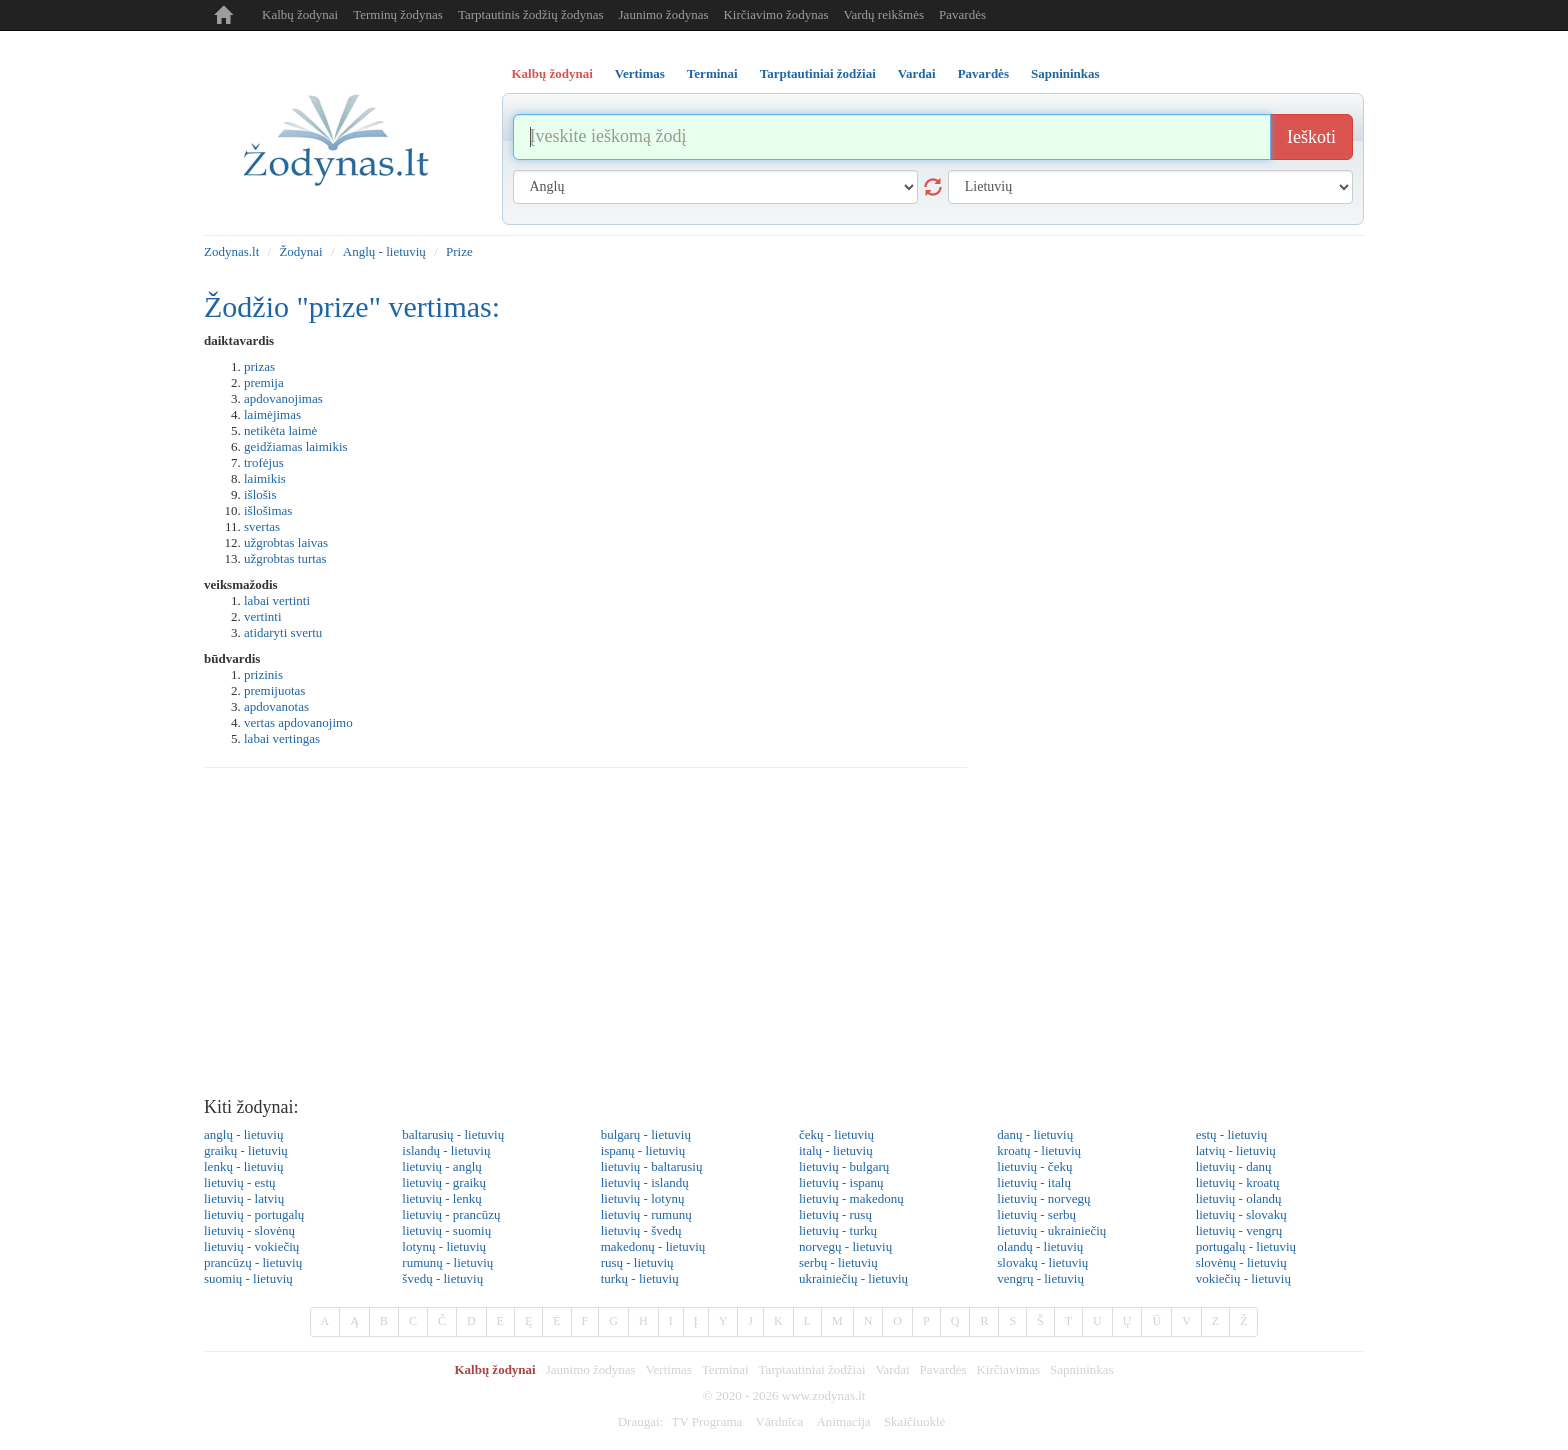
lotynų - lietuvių (444, 1246)
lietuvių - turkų (838, 1230)
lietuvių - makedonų (851, 1198)
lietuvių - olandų (1239, 1198)
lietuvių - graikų (444, 1182)
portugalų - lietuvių (1246, 1246)
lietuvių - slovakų (1241, 1214)
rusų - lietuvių (637, 1262)
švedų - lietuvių (442, 1278)
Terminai (725, 1369)
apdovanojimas (283, 398)
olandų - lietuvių (1040, 1246)
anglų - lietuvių (243, 1134)
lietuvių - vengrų (1239, 1230)
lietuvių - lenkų (441, 1198)
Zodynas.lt (231, 251)
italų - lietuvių (836, 1150)
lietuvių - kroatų (1238, 1182)
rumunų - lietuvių (447, 1262)
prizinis (263, 674)
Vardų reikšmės (884, 14)
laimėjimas (272, 414)
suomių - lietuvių (248, 1278)
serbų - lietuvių (838, 1262)
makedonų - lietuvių (653, 1246)
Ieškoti (1311, 137)
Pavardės (962, 14)
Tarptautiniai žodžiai (812, 1369)
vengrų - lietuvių (1040, 1278)
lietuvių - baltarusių (652, 1166)
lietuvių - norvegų (1043, 1198)
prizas (259, 366)
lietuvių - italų (1034, 1182)
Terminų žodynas (398, 14)
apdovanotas (276, 706)
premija (264, 382)
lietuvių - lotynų (643, 1198)
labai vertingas (282, 738)
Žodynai (300, 251)
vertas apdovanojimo (298, 722)
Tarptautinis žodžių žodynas (531, 14)
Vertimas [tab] (640, 73)
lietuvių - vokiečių (251, 1246)
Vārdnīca (780, 1421)
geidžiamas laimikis (296, 446)
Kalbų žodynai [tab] (552, 73)
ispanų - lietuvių (643, 1150)
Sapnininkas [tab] (1065, 73)
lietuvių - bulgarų (844, 1166)
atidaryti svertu (283, 632)
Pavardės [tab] (983, 73)
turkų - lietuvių (640, 1278)
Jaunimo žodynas (664, 14)
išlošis (260, 494)
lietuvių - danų (1234, 1166)
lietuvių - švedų (641, 1230)
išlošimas (268, 510)
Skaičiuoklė (914, 1421)
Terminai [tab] (712, 73)
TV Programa (706, 1421)
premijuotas (274, 690)
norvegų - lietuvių (845, 1246)
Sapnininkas (1082, 1369)
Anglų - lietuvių (384, 251)
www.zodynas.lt (824, 1395)
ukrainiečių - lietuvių (853, 1278)
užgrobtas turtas (285, 558)
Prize (459, 251)
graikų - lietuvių (246, 1150)
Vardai (893, 1369)
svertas (262, 526)
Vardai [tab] (917, 73)
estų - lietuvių (1232, 1134)
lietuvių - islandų (645, 1182)
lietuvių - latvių (244, 1198)
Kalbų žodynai (300, 14)
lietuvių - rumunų (646, 1214)
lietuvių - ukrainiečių (1051, 1230)
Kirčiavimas (1008, 1369)
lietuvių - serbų (1036, 1214)
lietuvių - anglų (441, 1166)
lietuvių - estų (240, 1182)
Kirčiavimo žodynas (775, 14)
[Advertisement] (784, 938)
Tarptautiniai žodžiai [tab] (818, 73)
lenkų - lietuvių (243, 1166)
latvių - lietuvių (1236, 1150)
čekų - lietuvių (836, 1134)
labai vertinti (277, 600)
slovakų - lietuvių (1042, 1262)
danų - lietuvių (1035, 1134)
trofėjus (264, 462)
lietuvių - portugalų (254, 1214)
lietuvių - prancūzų (451, 1214)
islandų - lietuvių (446, 1150)
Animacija (843, 1421)
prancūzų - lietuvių (253, 1262)
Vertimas (669, 1369)
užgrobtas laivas (286, 542)
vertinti (263, 616)
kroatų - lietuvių (1039, 1150)
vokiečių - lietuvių (1243, 1278)
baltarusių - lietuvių (453, 1134)
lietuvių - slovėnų (249, 1230)
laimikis (265, 478)
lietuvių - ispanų (841, 1182)
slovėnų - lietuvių (1241, 1262)
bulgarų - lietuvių (646, 1134)
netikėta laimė (280, 430)
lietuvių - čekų (1034, 1166)
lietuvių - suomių (446, 1230)
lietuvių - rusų (835, 1214)
